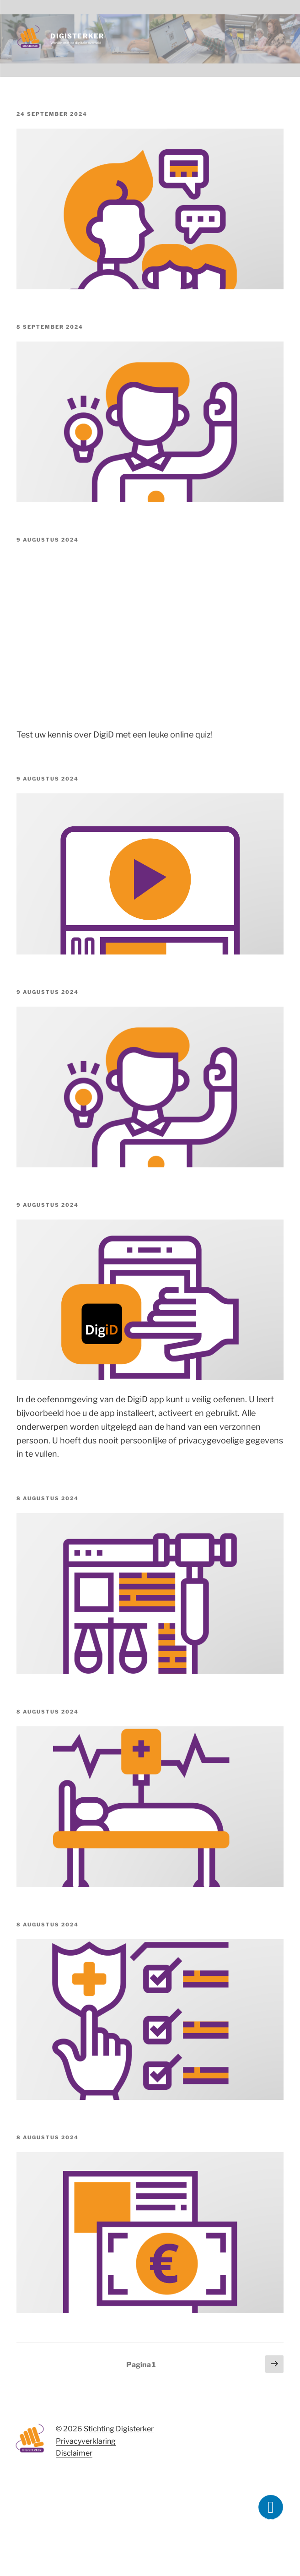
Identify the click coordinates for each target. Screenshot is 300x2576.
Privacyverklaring (86, 2441)
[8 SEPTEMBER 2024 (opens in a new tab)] (49, 327)
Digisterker (77, 36)
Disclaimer (74, 2453)
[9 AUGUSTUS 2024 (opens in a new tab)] (47, 540)
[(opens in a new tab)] (150, 499)
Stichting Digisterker (119, 2428)
